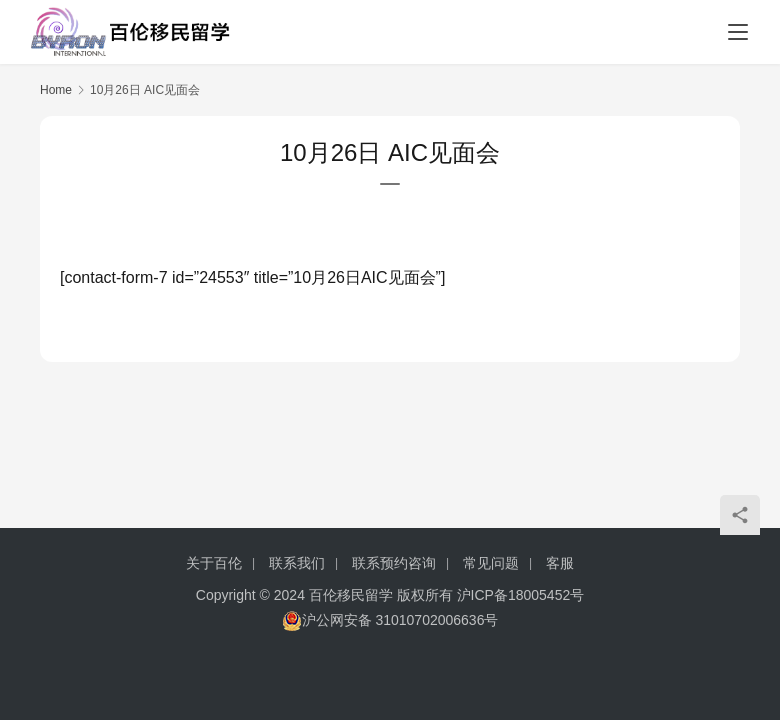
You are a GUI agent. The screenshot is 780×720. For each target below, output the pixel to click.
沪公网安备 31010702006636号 (390, 620)
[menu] (738, 32)
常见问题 (491, 563)
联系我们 (297, 563)
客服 (560, 563)
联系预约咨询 (394, 563)
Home (56, 90)
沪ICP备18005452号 (521, 595)
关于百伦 (214, 563)
